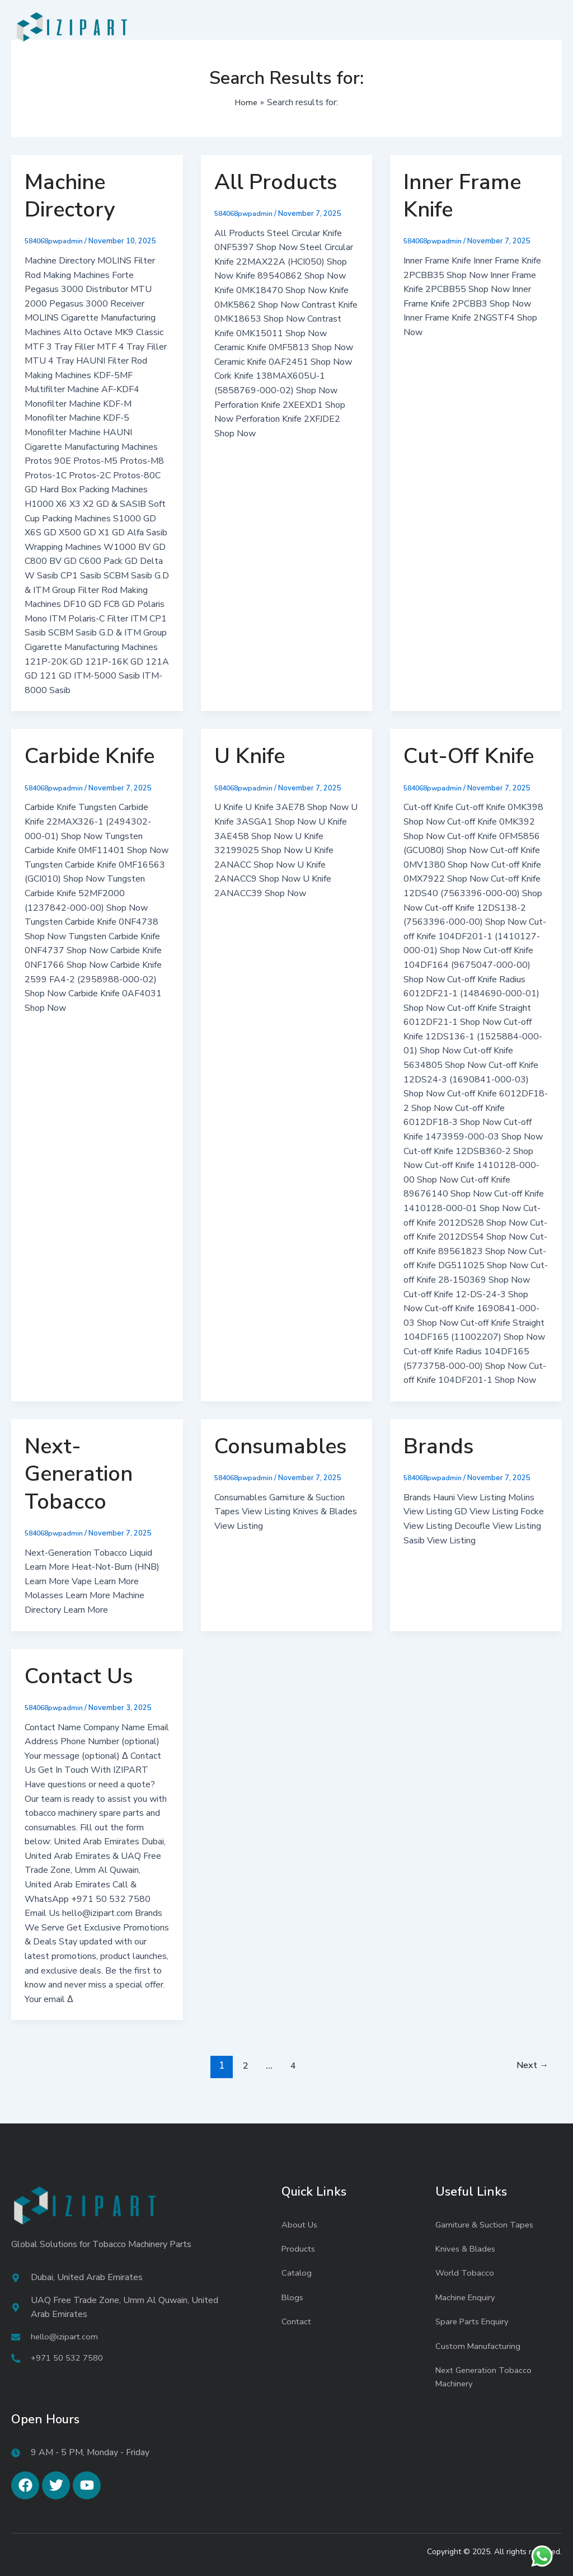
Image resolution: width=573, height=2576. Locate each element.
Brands (438, 1446)
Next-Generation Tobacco (79, 1474)
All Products (275, 182)
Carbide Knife (89, 756)
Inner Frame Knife (462, 196)
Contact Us (79, 1676)
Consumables (280, 1446)
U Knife (249, 756)
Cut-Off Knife (468, 756)
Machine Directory (70, 196)
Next (530, 2065)
